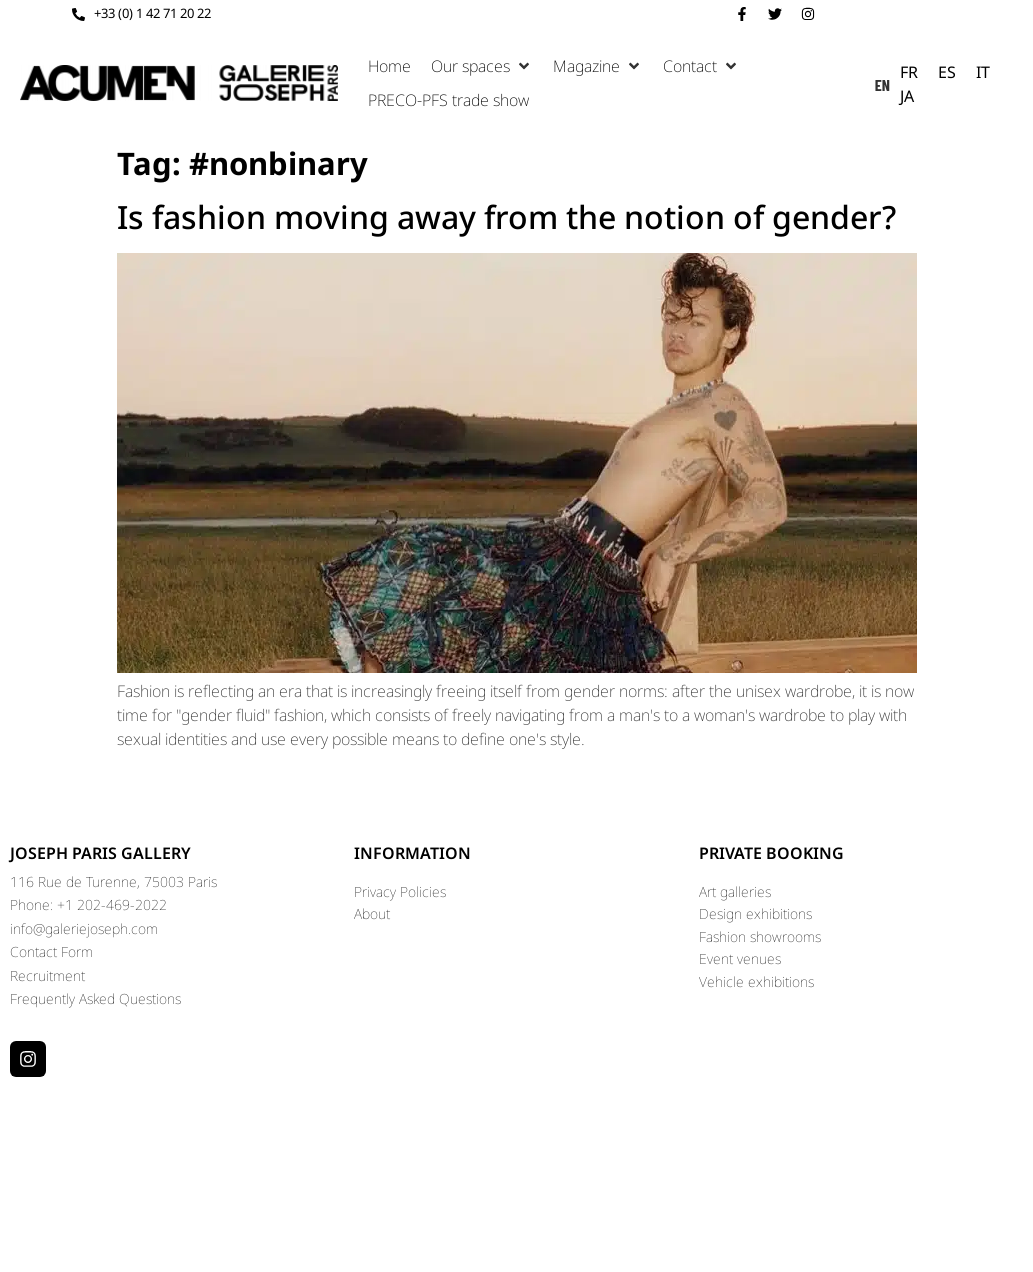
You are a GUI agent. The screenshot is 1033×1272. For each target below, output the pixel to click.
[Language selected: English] (944, 83)
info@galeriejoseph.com (84, 928)
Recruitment (47, 975)
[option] (909, 72)
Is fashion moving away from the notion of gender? (506, 216)
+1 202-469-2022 (112, 904)
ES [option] (947, 72)
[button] (482, 66)
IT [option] (983, 72)
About (372, 913)
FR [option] (909, 72)
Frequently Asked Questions (95, 998)
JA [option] (907, 96)
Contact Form (51, 951)
